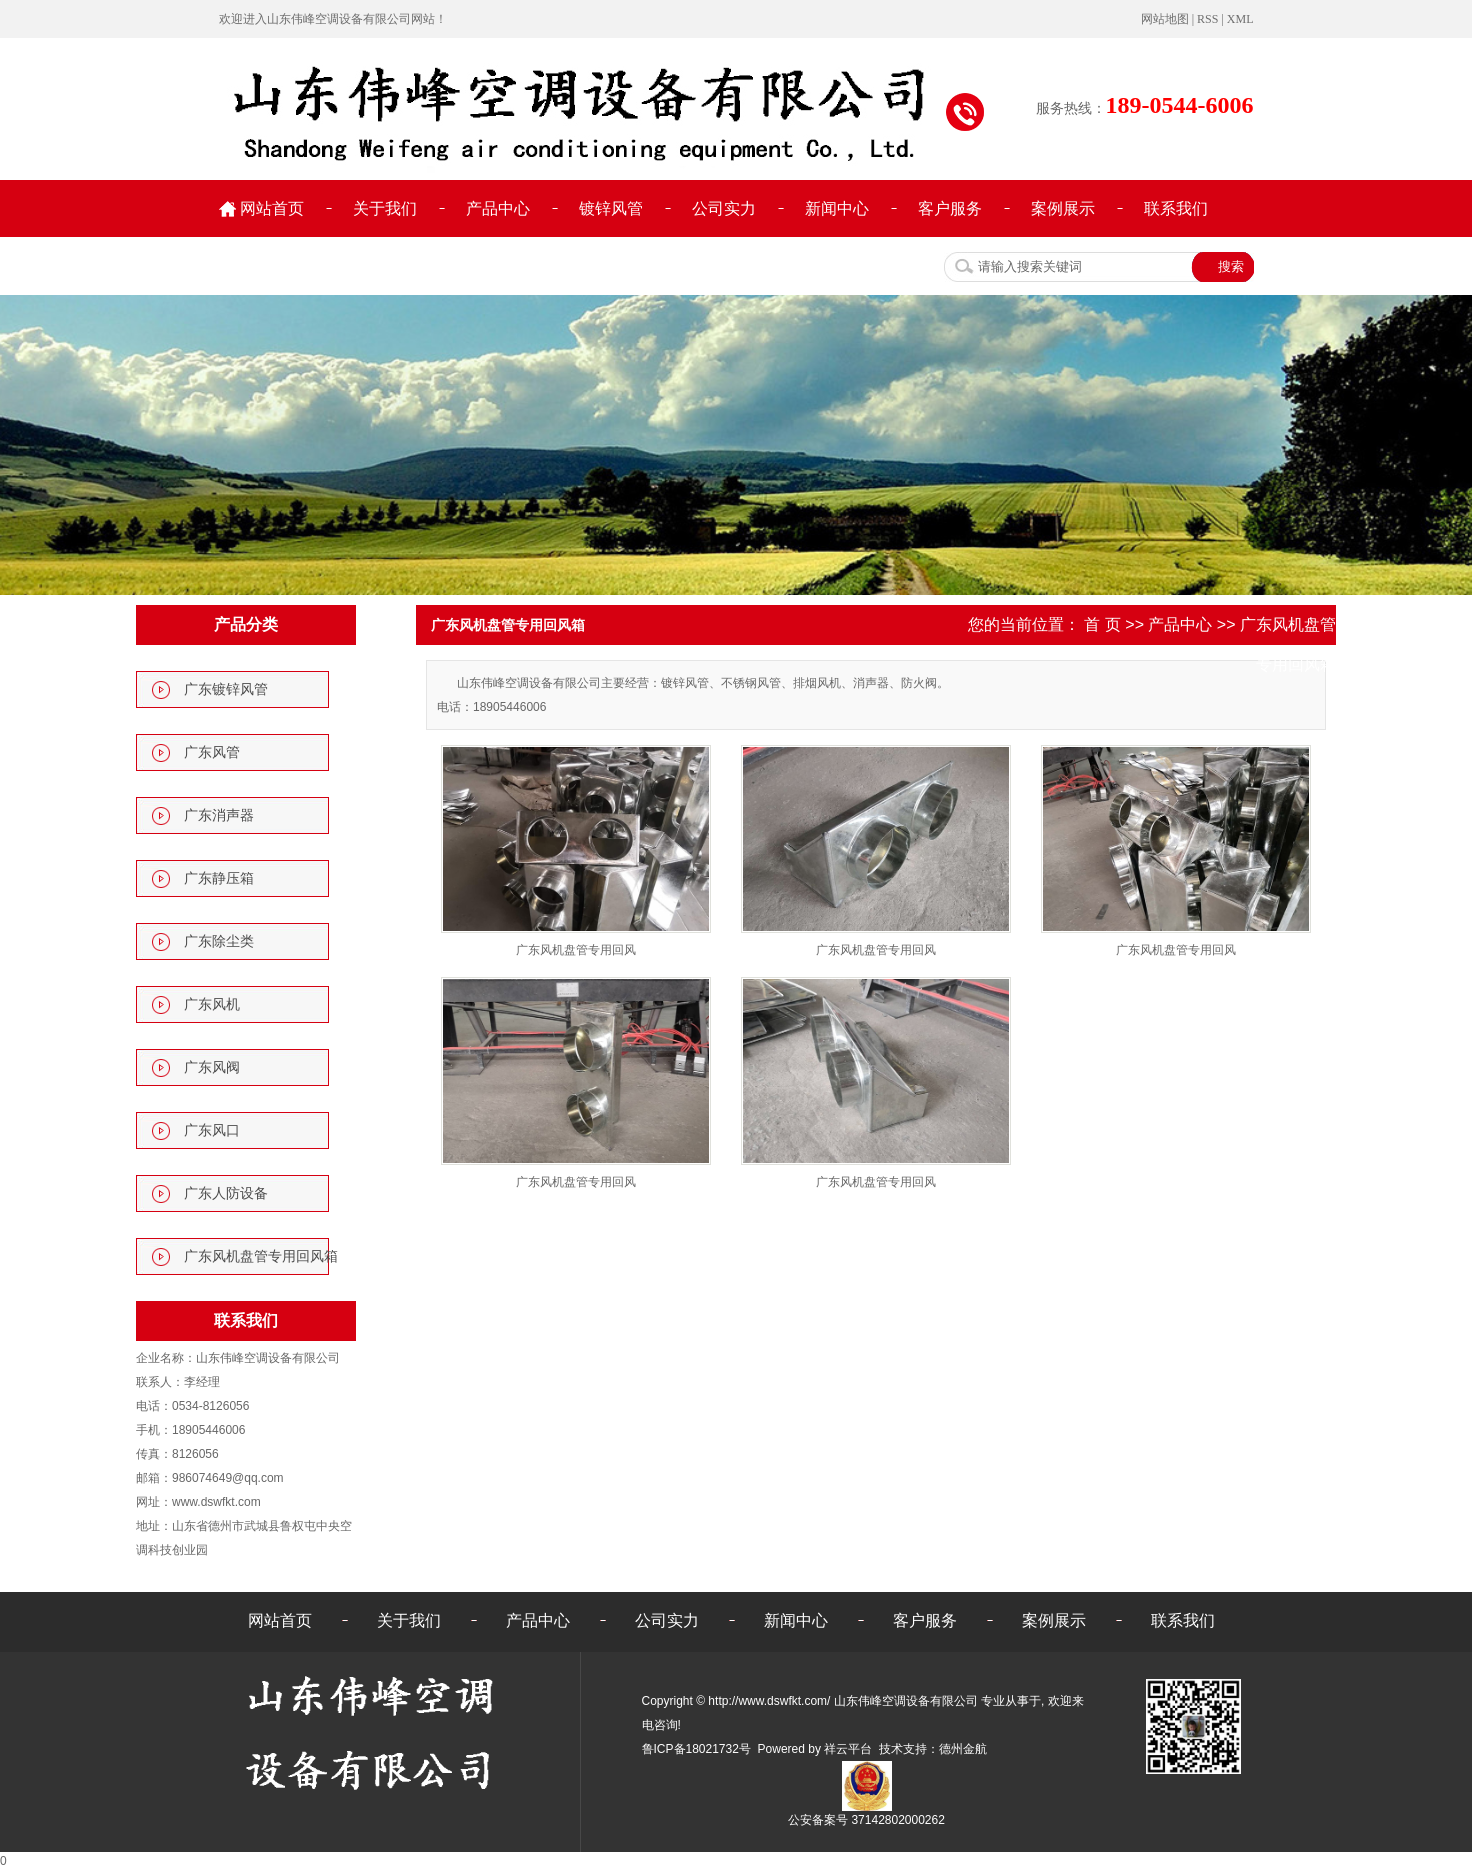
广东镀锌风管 (226, 689)
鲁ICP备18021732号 (696, 1749)
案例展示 (1063, 208)
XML (1240, 19)
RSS (1207, 19)
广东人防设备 (226, 1193)
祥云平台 (848, 1749)
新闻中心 (837, 208)
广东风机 (212, 1004)
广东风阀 (212, 1067)
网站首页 (272, 208)
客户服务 (950, 208)
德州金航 (963, 1749)
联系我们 (1176, 208)
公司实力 (724, 208)
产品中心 (498, 208)
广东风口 (212, 1130)
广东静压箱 (219, 878)
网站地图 (1165, 19)
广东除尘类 (219, 941)
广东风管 (212, 752)
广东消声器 (219, 815)
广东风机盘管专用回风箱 (261, 1256)
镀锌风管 (611, 208)
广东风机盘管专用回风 (576, 950)
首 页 (1102, 624)
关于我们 (385, 208)
